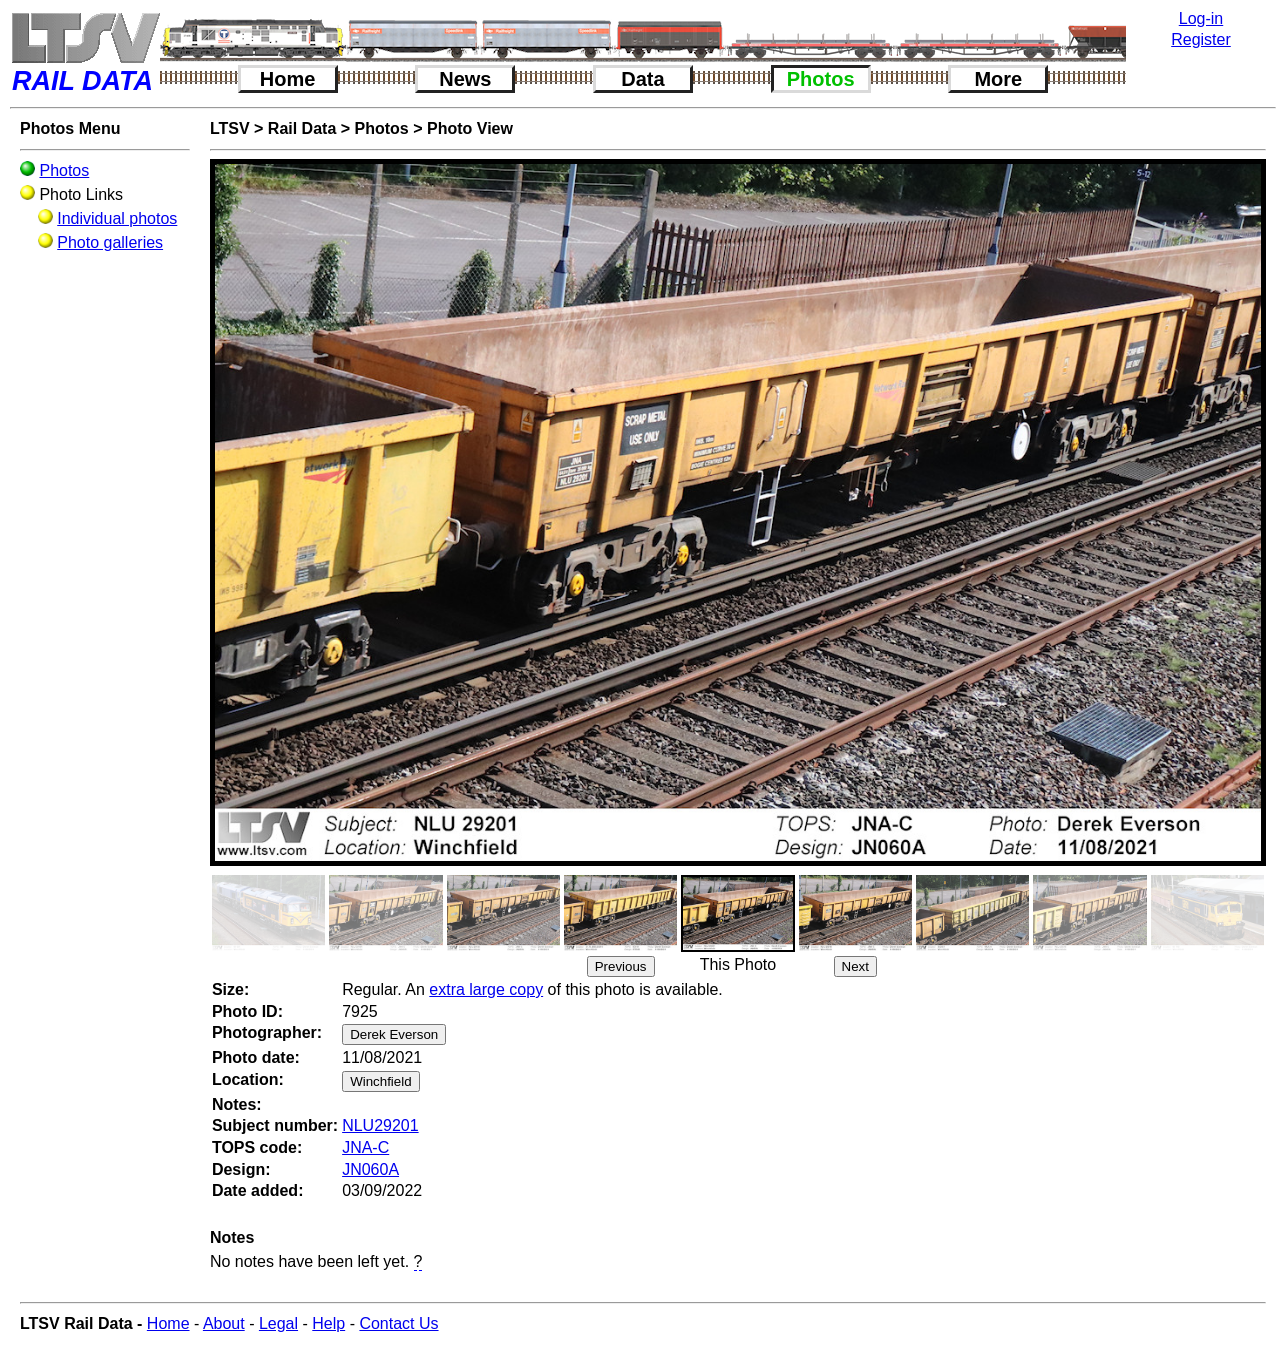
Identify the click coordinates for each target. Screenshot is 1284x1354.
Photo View (470, 128)
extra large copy (486, 989)
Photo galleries (110, 242)
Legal (278, 1323)
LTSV (230, 128)
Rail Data (302, 128)
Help (328, 1323)
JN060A (370, 1169)
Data (642, 79)
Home (288, 79)
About (224, 1323)
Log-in (1201, 18)
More (998, 79)
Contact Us (398, 1323)
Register (1201, 39)
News (465, 79)
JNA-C (365, 1147)
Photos (821, 79)
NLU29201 (380, 1125)
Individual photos (117, 218)
